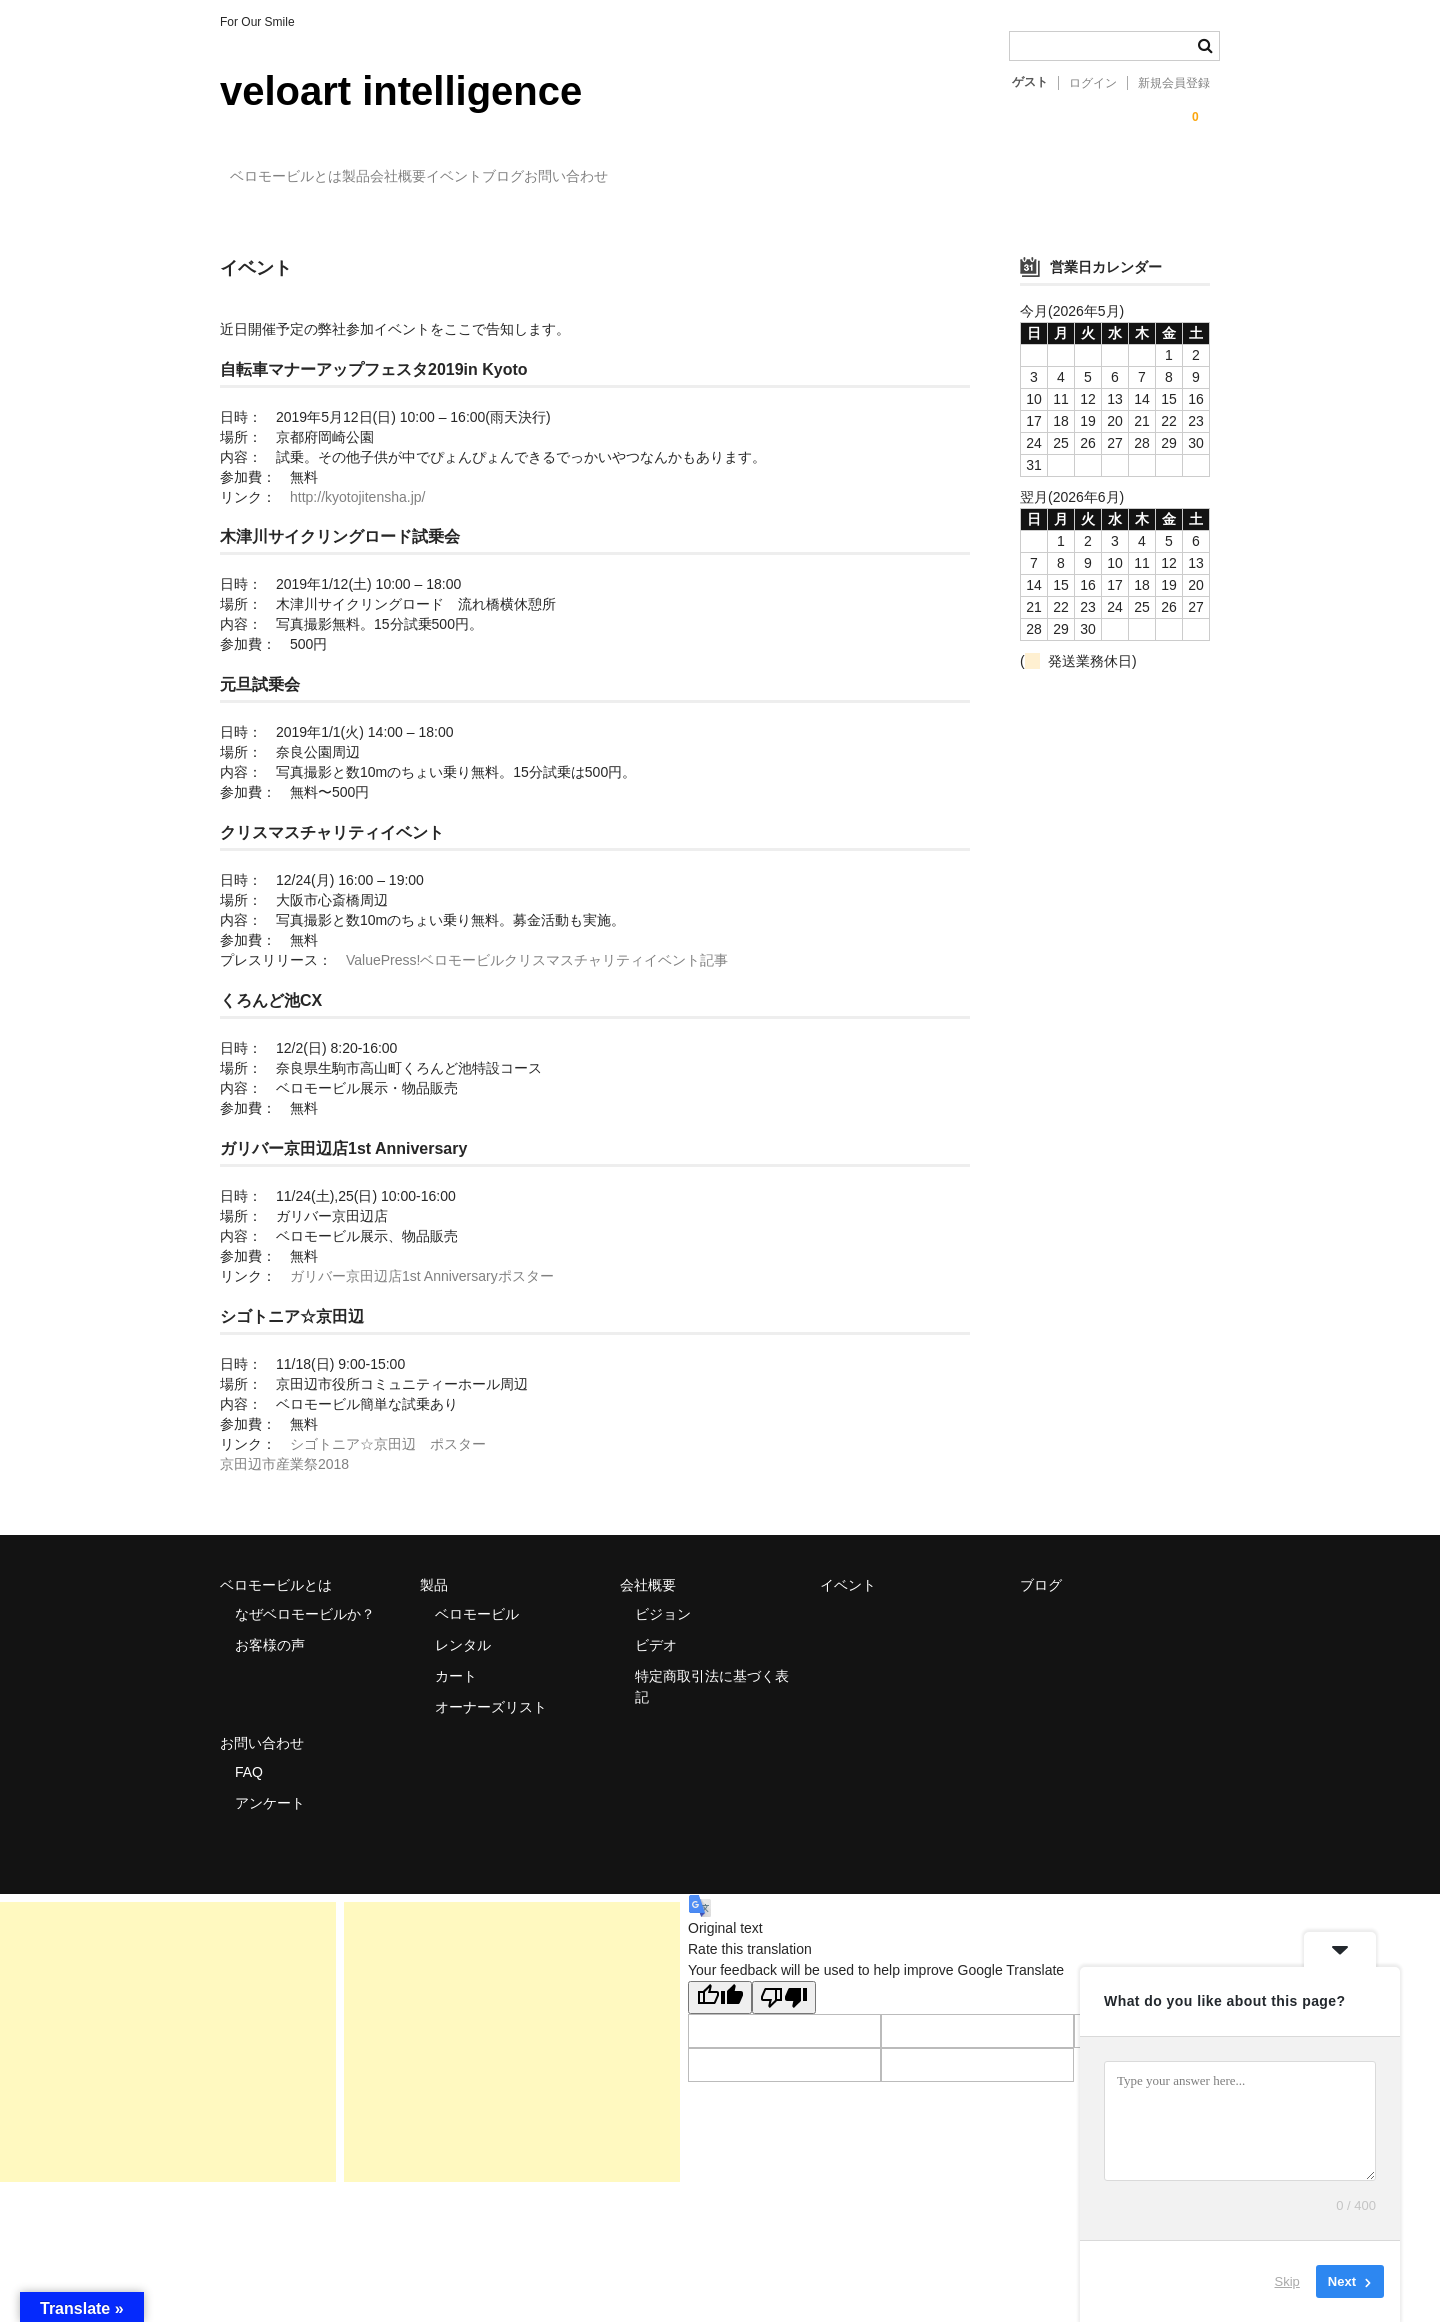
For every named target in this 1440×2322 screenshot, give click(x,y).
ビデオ (656, 1627)
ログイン (1093, 83)
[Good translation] (720, 1979)
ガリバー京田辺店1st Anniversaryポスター (422, 1259)
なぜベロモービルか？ (305, 1596)
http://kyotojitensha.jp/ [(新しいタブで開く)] (357, 479)
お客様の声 (270, 1627)
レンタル (463, 1627)
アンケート (270, 1785)
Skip (1287, 2281)
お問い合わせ (782, 178)
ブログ (678, 178)
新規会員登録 (1174, 83)
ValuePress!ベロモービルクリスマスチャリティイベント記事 (537, 943)
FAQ (249, 1754)
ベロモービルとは (297, 178)
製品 (408, 178)
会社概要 (491, 178)
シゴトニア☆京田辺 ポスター (388, 1427)
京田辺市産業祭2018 (284, 1447)
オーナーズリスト (491, 1689)
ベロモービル (477, 1596)
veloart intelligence (401, 91)
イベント (588, 178)
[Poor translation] (784, 1979)
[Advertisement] (168, 2024)
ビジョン (663, 1596)
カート (456, 1658)
